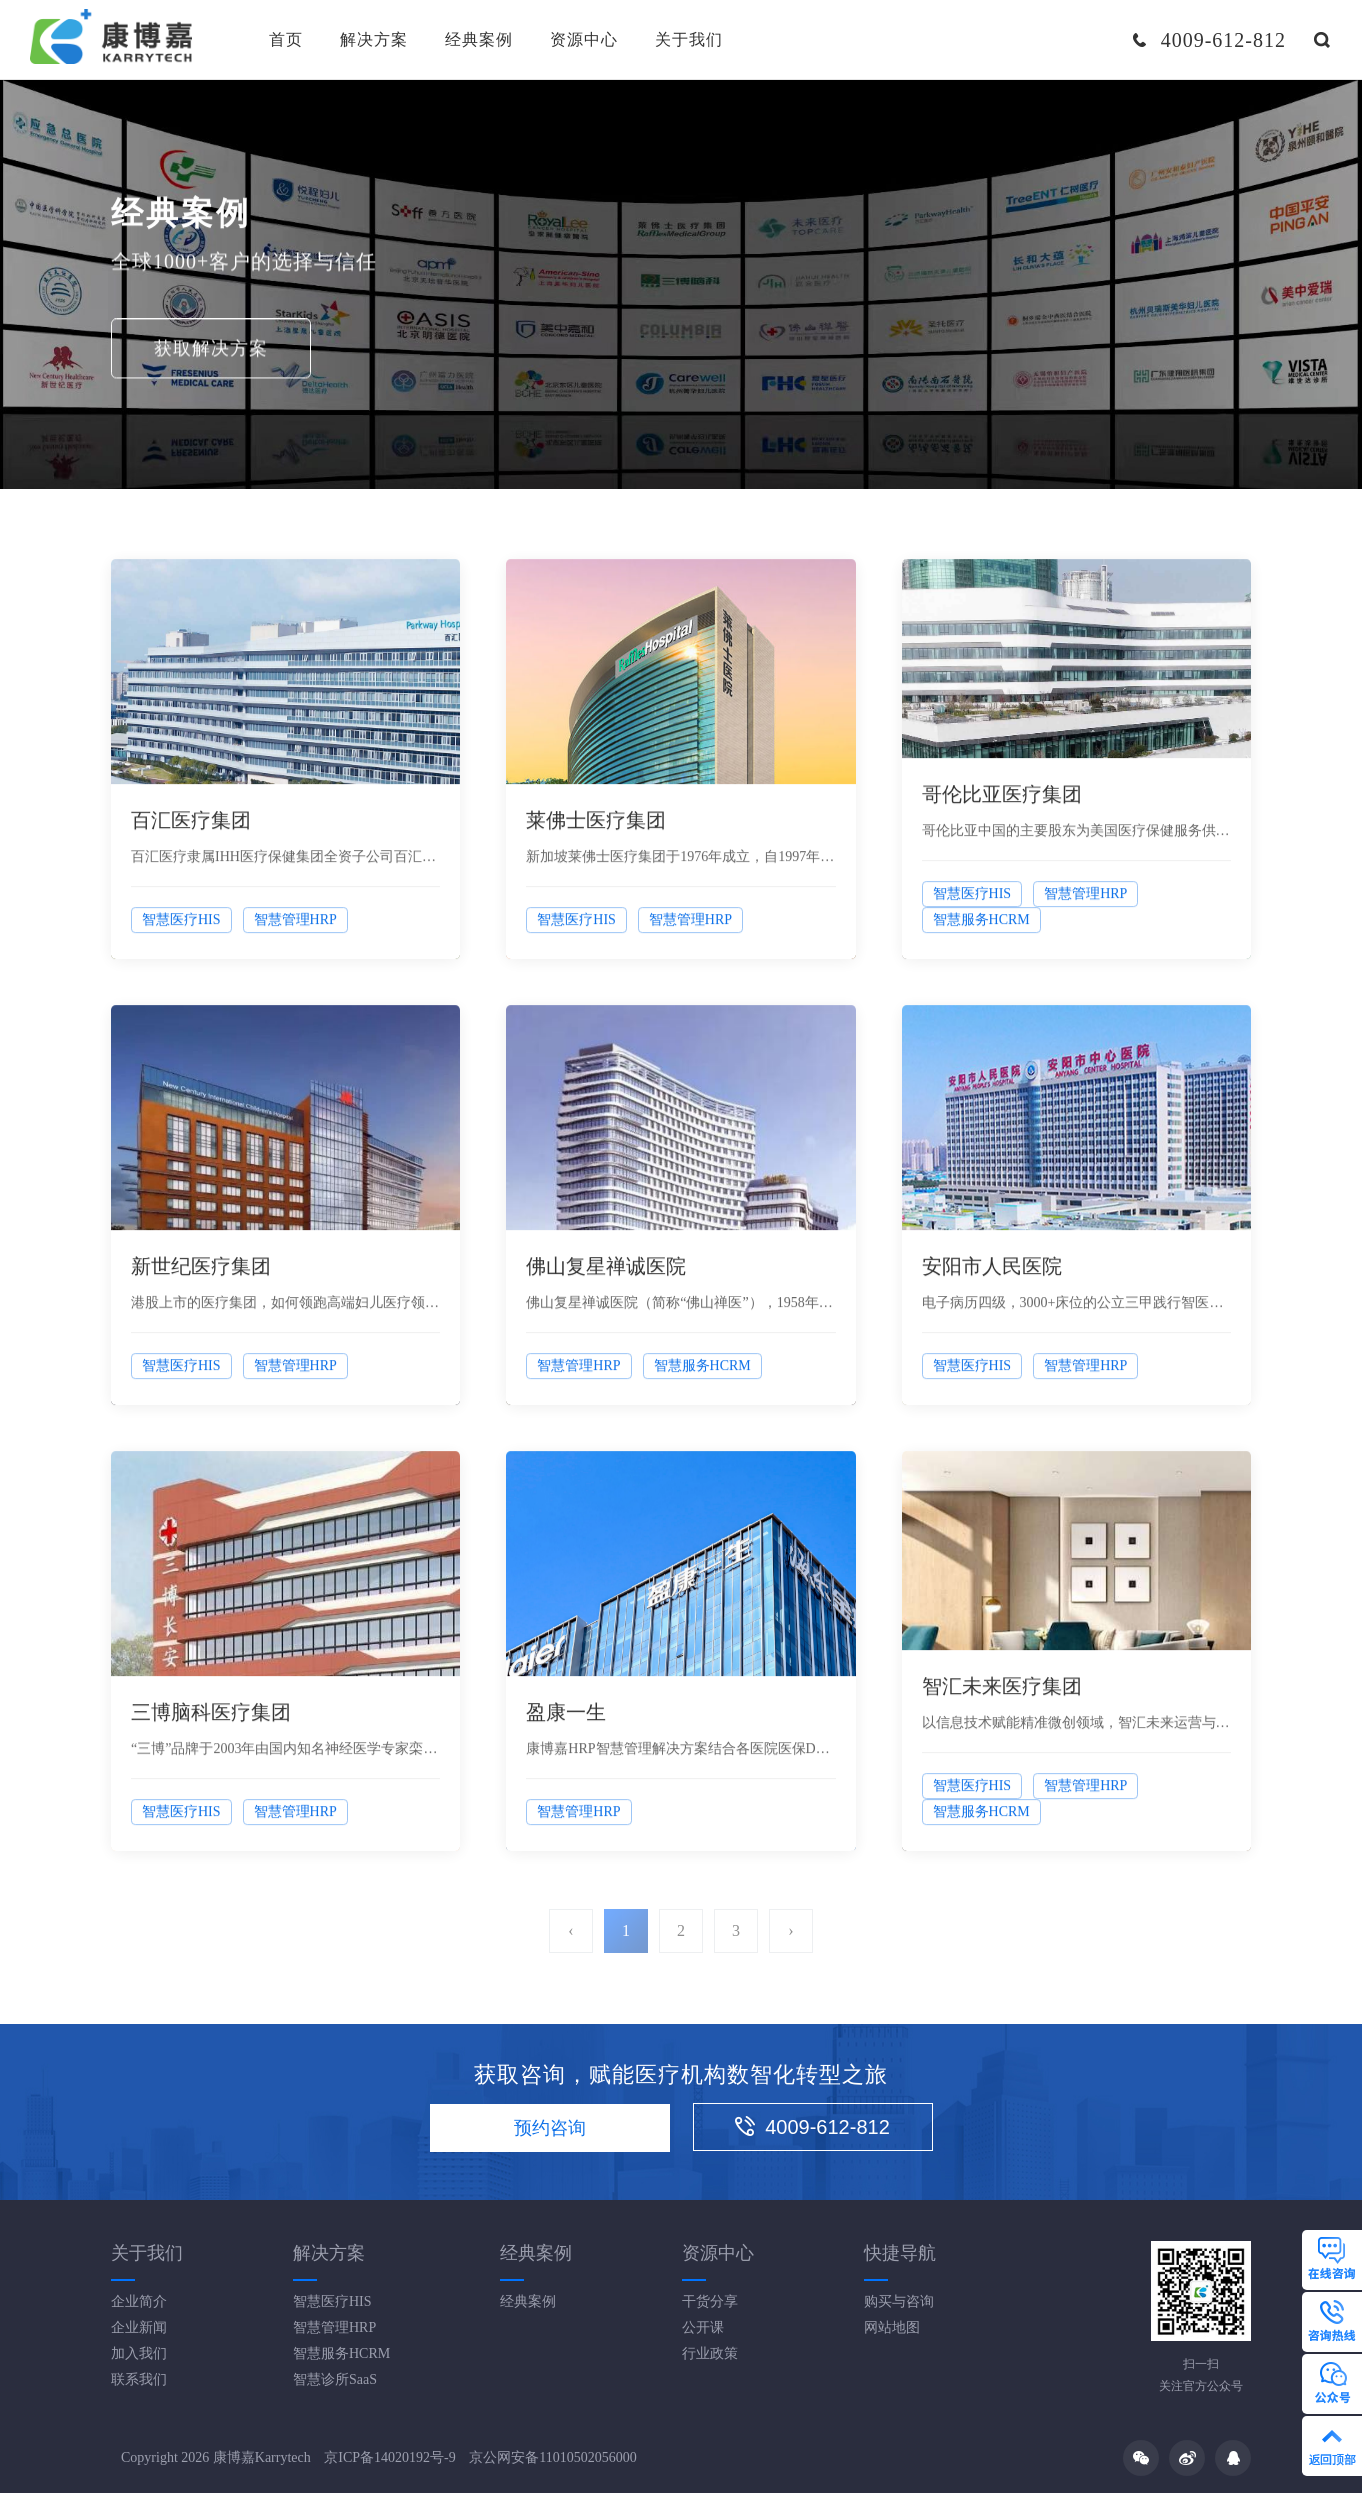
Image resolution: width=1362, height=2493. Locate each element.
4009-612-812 (812, 2127)
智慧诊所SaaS (335, 2379)
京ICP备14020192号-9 (389, 2457)
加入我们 (139, 2353)
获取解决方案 (211, 351)
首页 (286, 39)
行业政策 (710, 2353)
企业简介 (139, 2301)
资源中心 (584, 39)
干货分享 (710, 2301)
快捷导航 (900, 2253)
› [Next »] (790, 1930)
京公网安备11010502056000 (552, 2457)
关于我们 (689, 39)
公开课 (703, 2327)
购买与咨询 (899, 2301)
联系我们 (139, 2379)
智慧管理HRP (334, 2327)
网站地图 (892, 2327)
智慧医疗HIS (332, 2301)
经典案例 (479, 39)
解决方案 (374, 39)
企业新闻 (139, 2327)
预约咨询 (550, 2128)
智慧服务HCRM (341, 2353)
